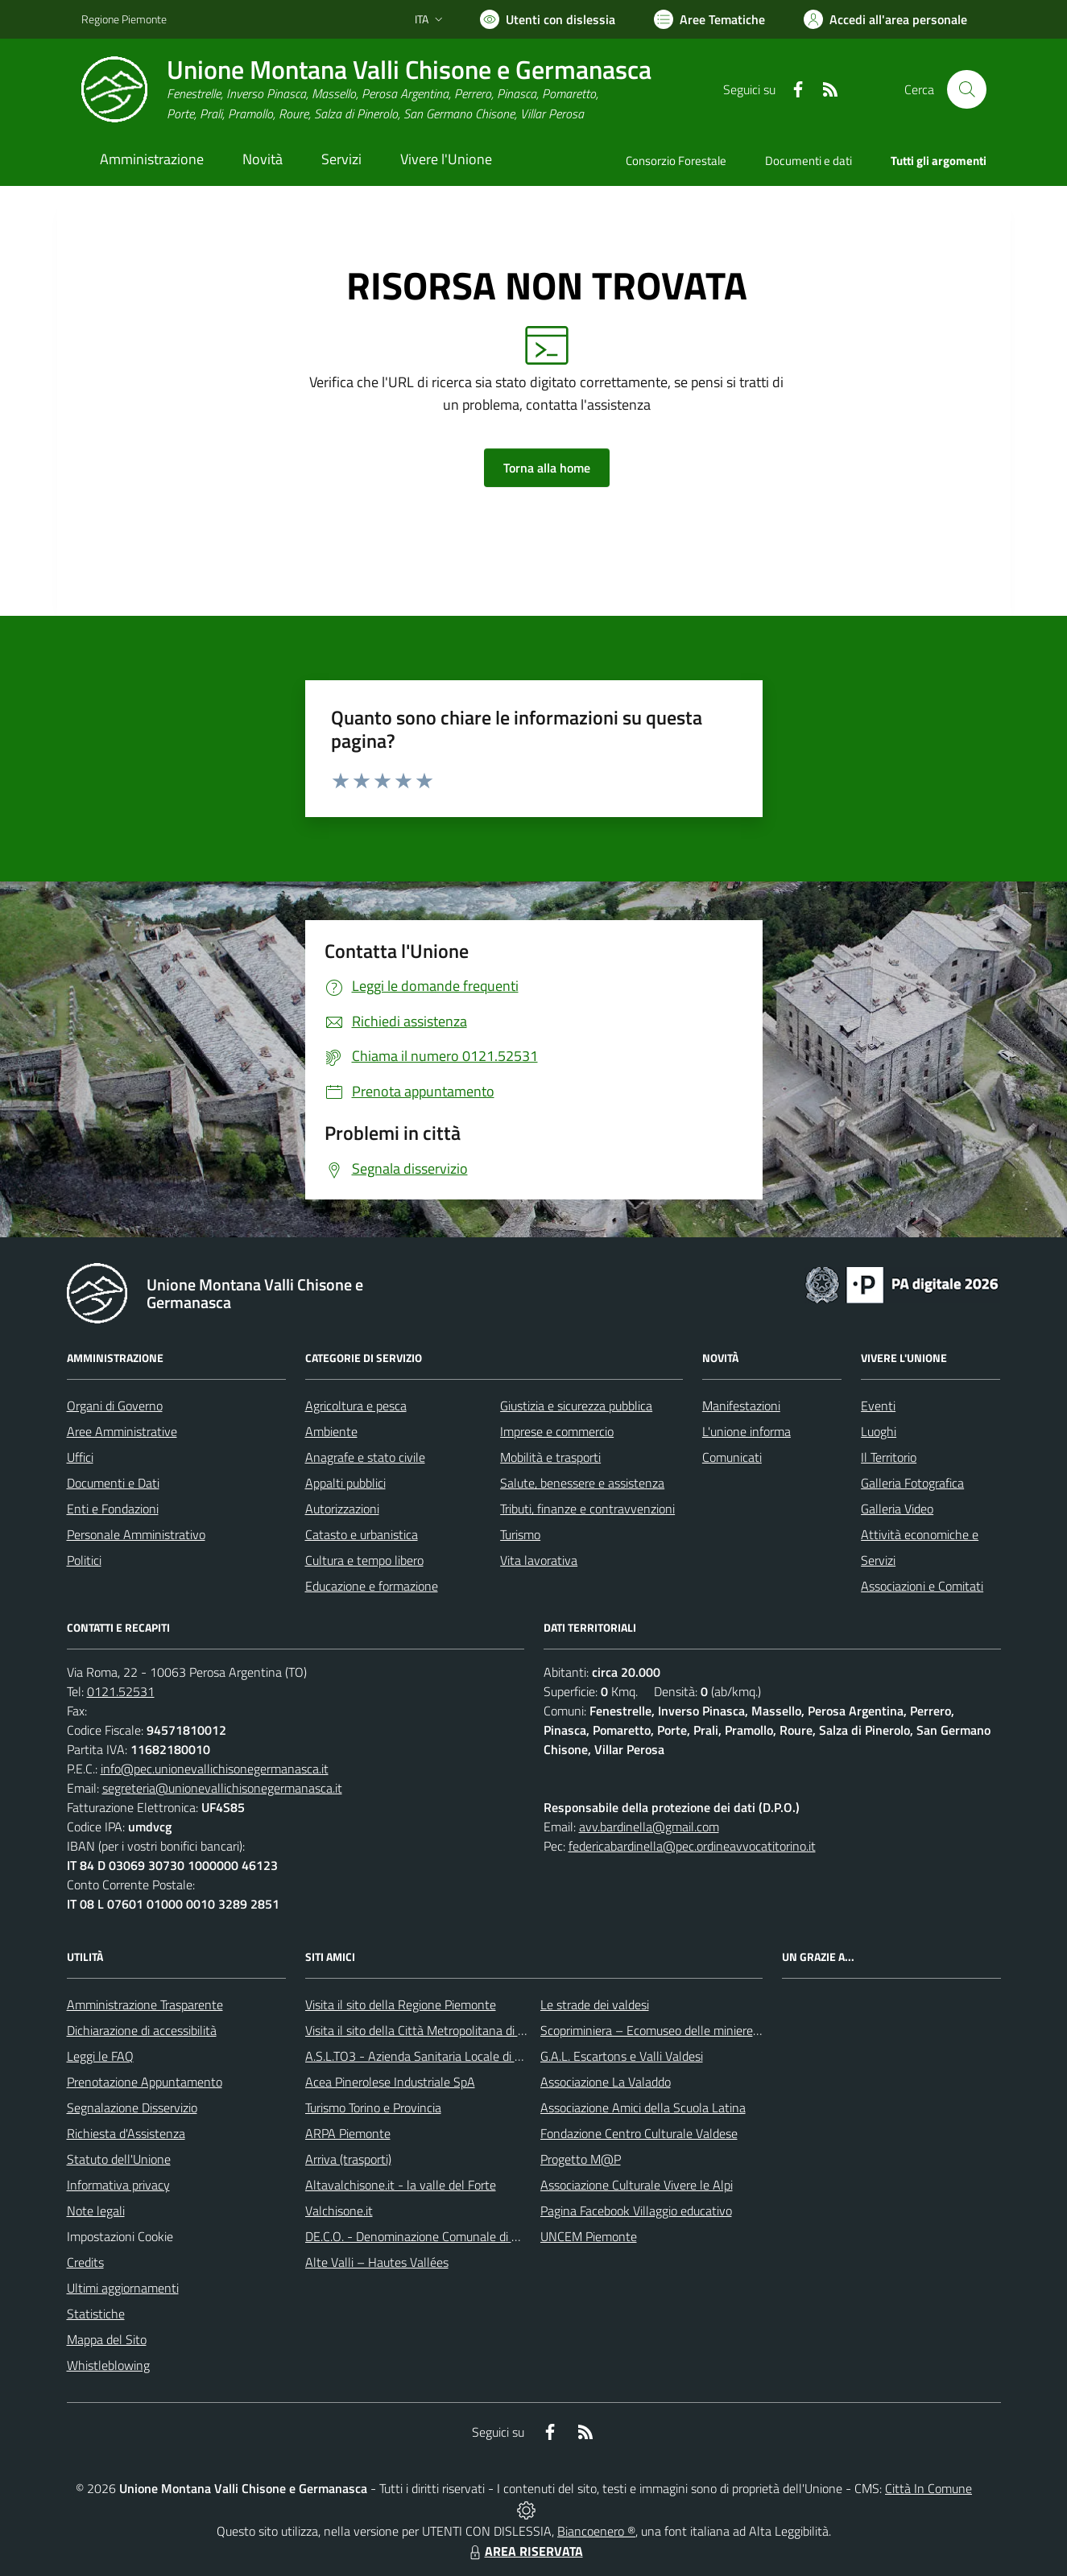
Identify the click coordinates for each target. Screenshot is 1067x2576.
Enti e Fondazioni (113, 1508)
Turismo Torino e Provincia (373, 2107)
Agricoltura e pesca (356, 1405)
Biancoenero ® (596, 2531)
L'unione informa (746, 1431)
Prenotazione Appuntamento (144, 2081)
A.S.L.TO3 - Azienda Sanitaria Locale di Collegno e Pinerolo (461, 2056)
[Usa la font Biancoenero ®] (548, 19)
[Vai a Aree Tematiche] (709, 19)
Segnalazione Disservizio (132, 2107)
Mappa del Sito (107, 2339)
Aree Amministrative (122, 1431)
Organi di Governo (115, 1405)
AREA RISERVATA (524, 2551)
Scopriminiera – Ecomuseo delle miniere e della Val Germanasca (711, 2030)
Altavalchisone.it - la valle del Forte (400, 2184)
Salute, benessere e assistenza (582, 1482)
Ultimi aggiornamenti (123, 2287)
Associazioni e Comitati (922, 1586)
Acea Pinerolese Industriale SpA (390, 2081)
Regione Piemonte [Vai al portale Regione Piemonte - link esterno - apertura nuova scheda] (124, 18)
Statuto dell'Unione (119, 2159)
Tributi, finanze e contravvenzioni (587, 1508)
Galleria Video (897, 1508)
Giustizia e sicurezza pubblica (576, 1405)
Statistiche (96, 2313)
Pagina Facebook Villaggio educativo (636, 2210)
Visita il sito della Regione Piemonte (400, 2004)
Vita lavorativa (538, 1560)
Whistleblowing (108, 2365)
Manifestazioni (741, 1405)
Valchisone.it (339, 2210)
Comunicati (732, 1457)
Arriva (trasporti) (348, 2159)
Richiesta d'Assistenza (126, 2133)
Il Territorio (888, 1457)
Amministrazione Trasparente (145, 2004)
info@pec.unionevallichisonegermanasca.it (215, 1768)
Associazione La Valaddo (605, 2081)
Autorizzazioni (342, 1508)
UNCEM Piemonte (588, 2236)
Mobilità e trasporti (550, 1457)
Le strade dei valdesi (594, 2004)
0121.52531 (121, 1691)
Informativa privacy (118, 2184)
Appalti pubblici (345, 1482)
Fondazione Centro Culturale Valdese (639, 2133)
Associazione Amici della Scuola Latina (643, 2107)
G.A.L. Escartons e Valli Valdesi (621, 2056)
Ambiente (331, 1431)
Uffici (80, 1457)
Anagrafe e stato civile (365, 1457)
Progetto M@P (580, 2159)
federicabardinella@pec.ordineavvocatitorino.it (692, 1846)
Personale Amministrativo (136, 1534)
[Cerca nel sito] (966, 89)
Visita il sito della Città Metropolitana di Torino (427, 2030)
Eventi (878, 1405)
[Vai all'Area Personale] (885, 19)
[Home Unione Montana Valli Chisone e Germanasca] (366, 90)
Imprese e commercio (557, 1431)
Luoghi (878, 1431)
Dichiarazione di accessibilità (142, 2030)
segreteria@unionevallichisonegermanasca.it (222, 1788)
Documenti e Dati (113, 1482)
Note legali (96, 2210)
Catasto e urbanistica (361, 1534)
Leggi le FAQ (100, 2056)
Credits (85, 2262)
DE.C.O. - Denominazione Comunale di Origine (427, 2236)
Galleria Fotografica (912, 1482)
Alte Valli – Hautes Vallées (377, 2262)
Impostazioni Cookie (120, 2236)
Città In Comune (928, 2488)
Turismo (520, 1534)
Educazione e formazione (371, 1586)
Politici (84, 1560)
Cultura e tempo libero (364, 1560)
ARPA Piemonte (348, 2133)
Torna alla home (546, 467)
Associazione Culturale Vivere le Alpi (636, 2184)
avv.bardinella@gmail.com (649, 1826)
